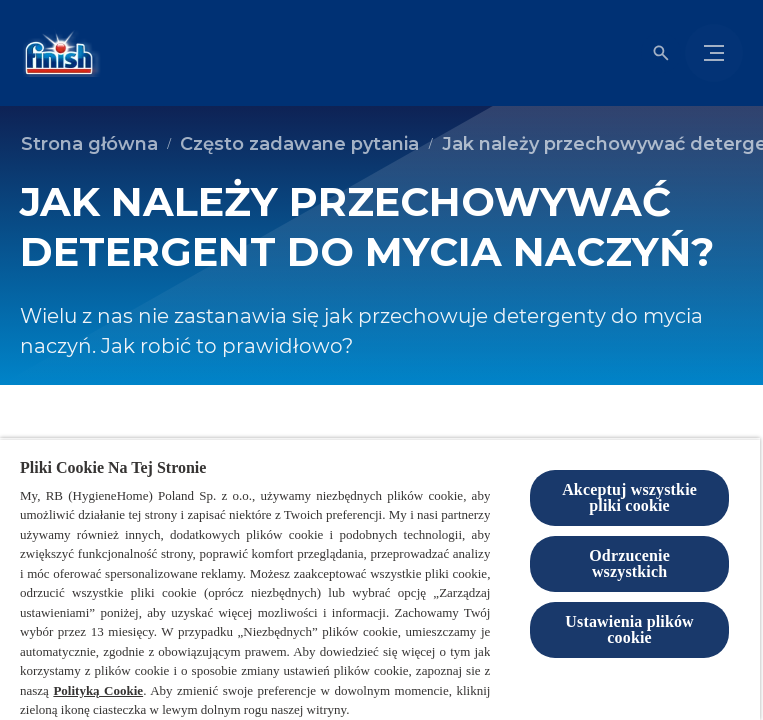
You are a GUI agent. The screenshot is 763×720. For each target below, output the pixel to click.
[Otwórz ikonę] (661, 53)
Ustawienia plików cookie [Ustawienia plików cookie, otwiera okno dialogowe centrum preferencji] (629, 629)
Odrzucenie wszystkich (629, 563)
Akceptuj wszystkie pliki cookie (629, 497)
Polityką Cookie (98, 690)
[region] (380, 579)
